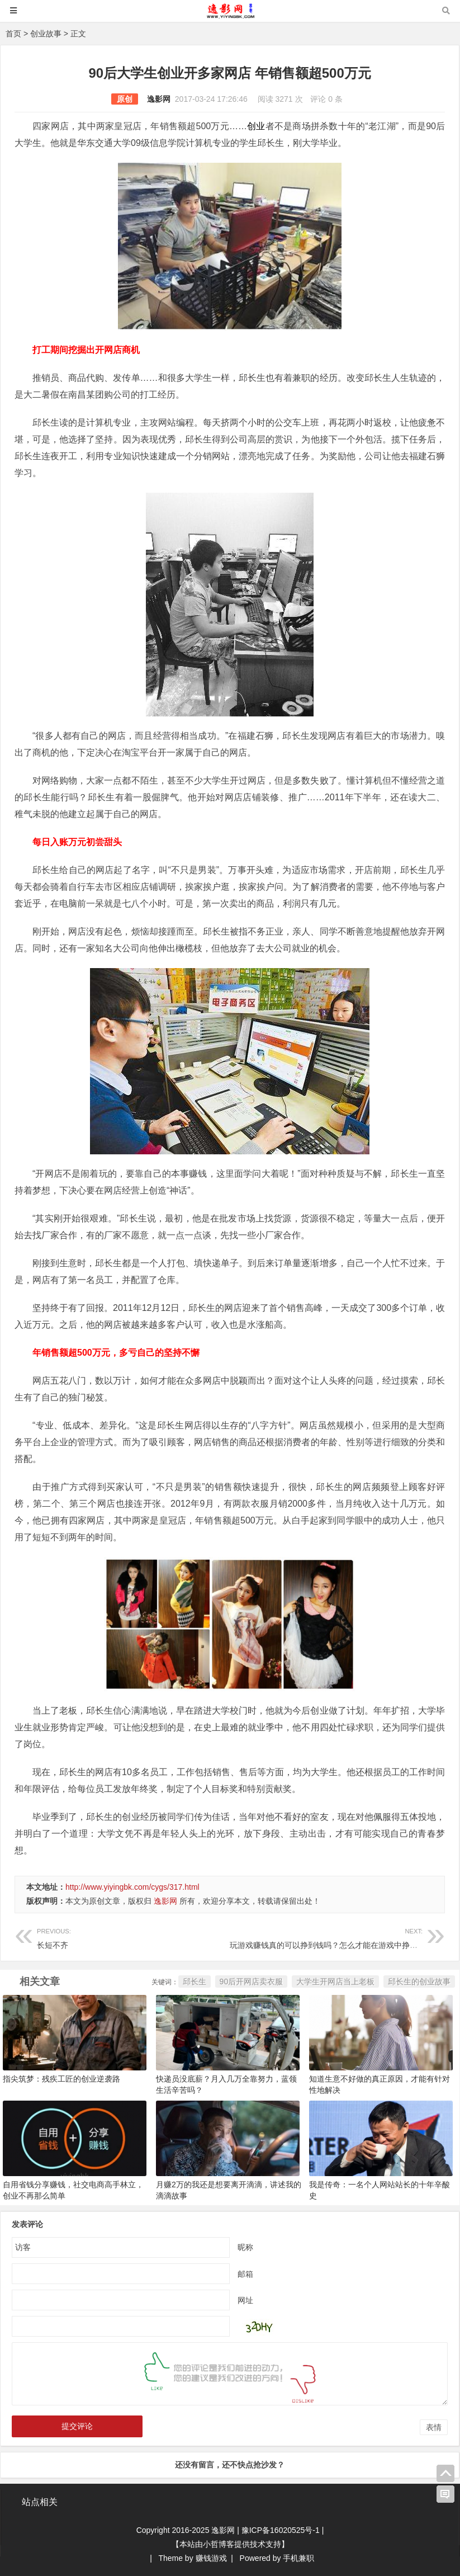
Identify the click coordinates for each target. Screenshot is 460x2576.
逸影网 (158, 99)
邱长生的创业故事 (419, 1981)
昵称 (245, 2247)
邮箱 (245, 2274)
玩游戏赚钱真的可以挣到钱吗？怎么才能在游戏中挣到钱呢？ (335, 1937)
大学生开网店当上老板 (335, 1981)
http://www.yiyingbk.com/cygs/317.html (132, 1887)
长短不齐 (133, 1937)
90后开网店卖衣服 (251, 1981)
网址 (245, 2300)
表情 (434, 2427)
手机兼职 (298, 2558)
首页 (13, 33)
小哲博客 (218, 2544)
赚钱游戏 (211, 2558)
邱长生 (194, 1981)
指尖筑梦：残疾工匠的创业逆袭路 (61, 2078)
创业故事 (45, 33)
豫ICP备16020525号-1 (280, 2530)
